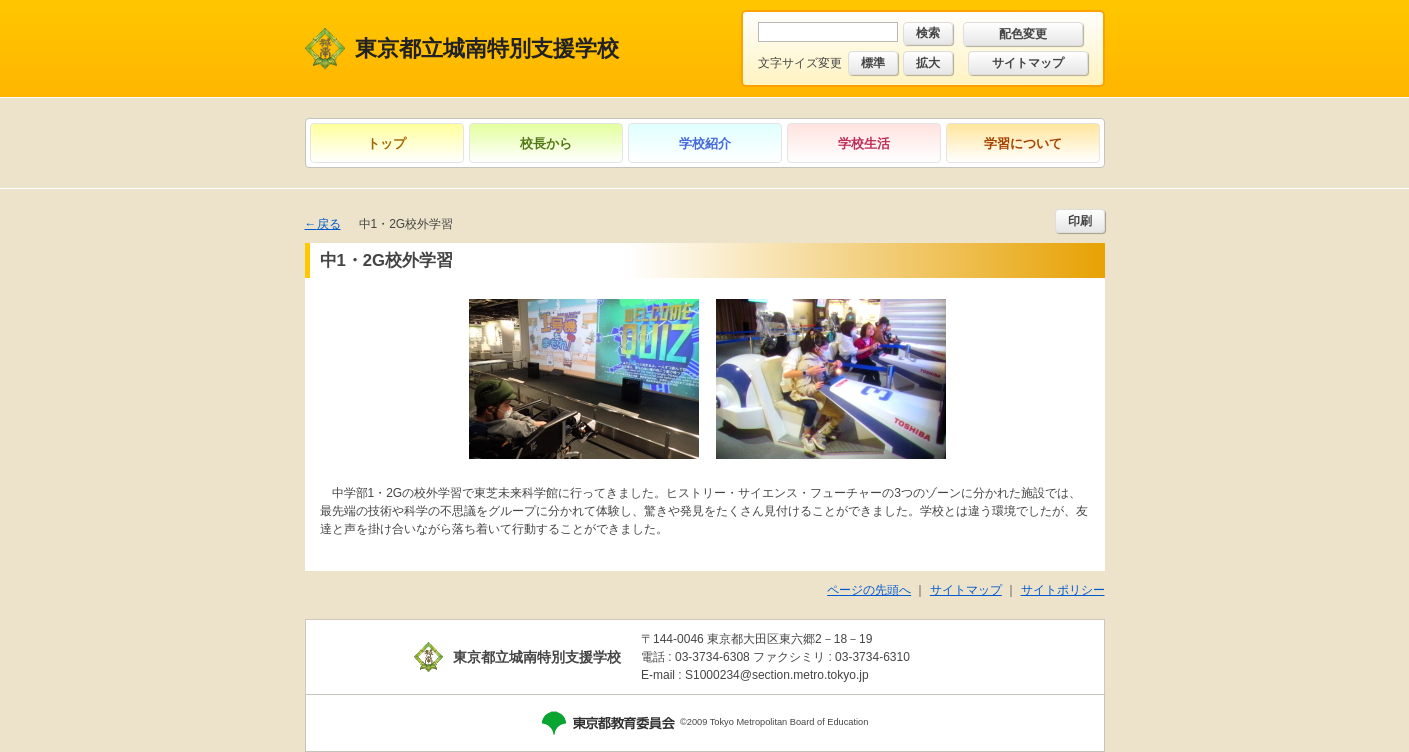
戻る (329, 224)
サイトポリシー (1063, 590)
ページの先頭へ (869, 590)
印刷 (1080, 221)
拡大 (928, 63)
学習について (1023, 143)
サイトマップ (1028, 63)
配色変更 (1023, 34)
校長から (546, 143)
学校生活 (864, 143)
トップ (386, 143)
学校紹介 (705, 143)
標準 (873, 63)
